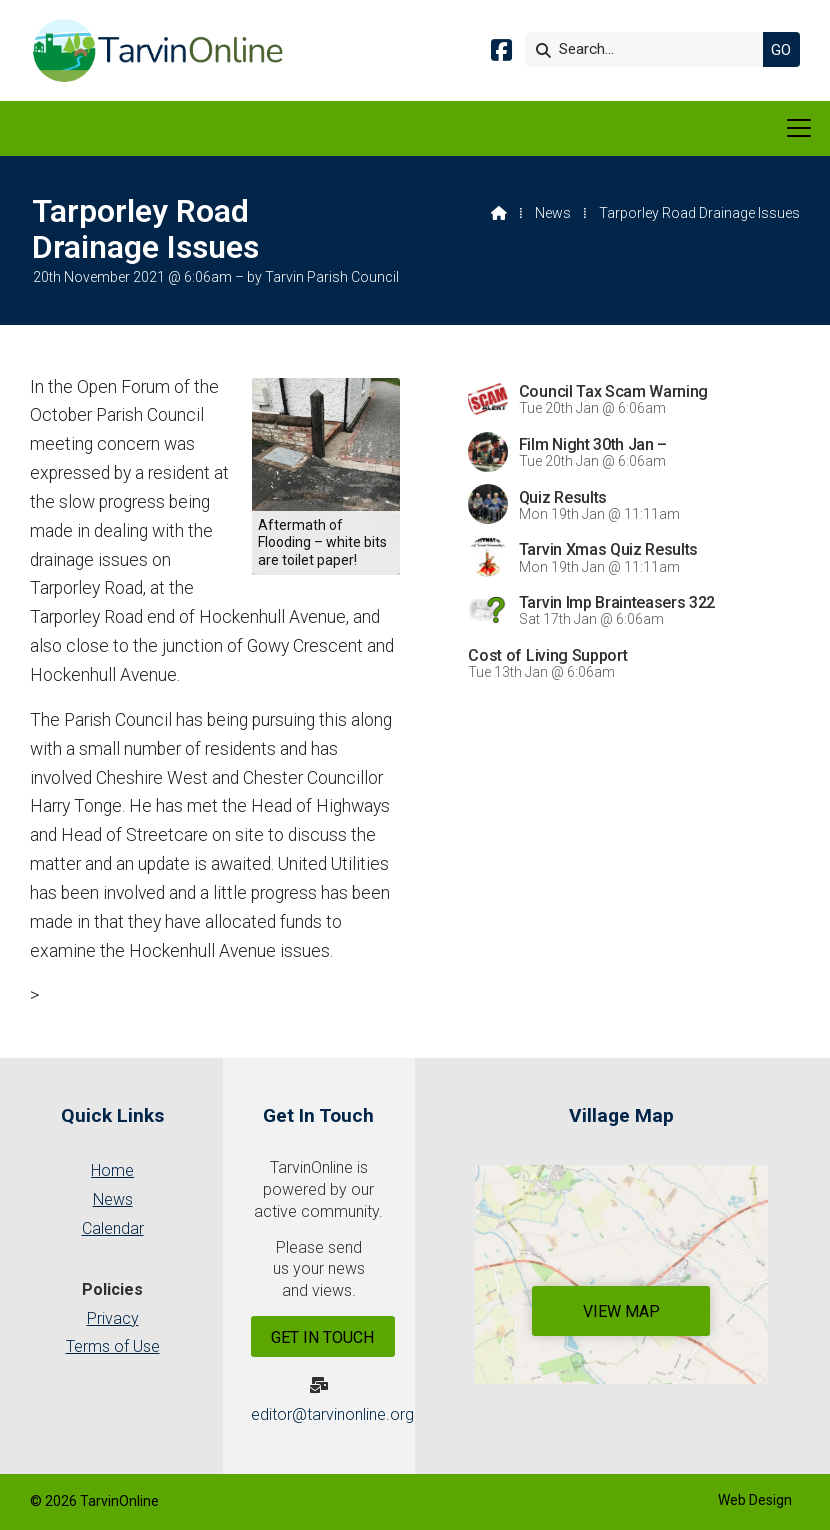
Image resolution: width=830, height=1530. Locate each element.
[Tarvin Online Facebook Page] (501, 53)
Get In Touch (322, 1337)
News (553, 213)
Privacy (113, 1318)
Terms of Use (113, 1346)
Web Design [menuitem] (755, 1500)
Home (112, 1170)
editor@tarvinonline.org (332, 1414)
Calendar (113, 1228)
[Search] (649, 49)
